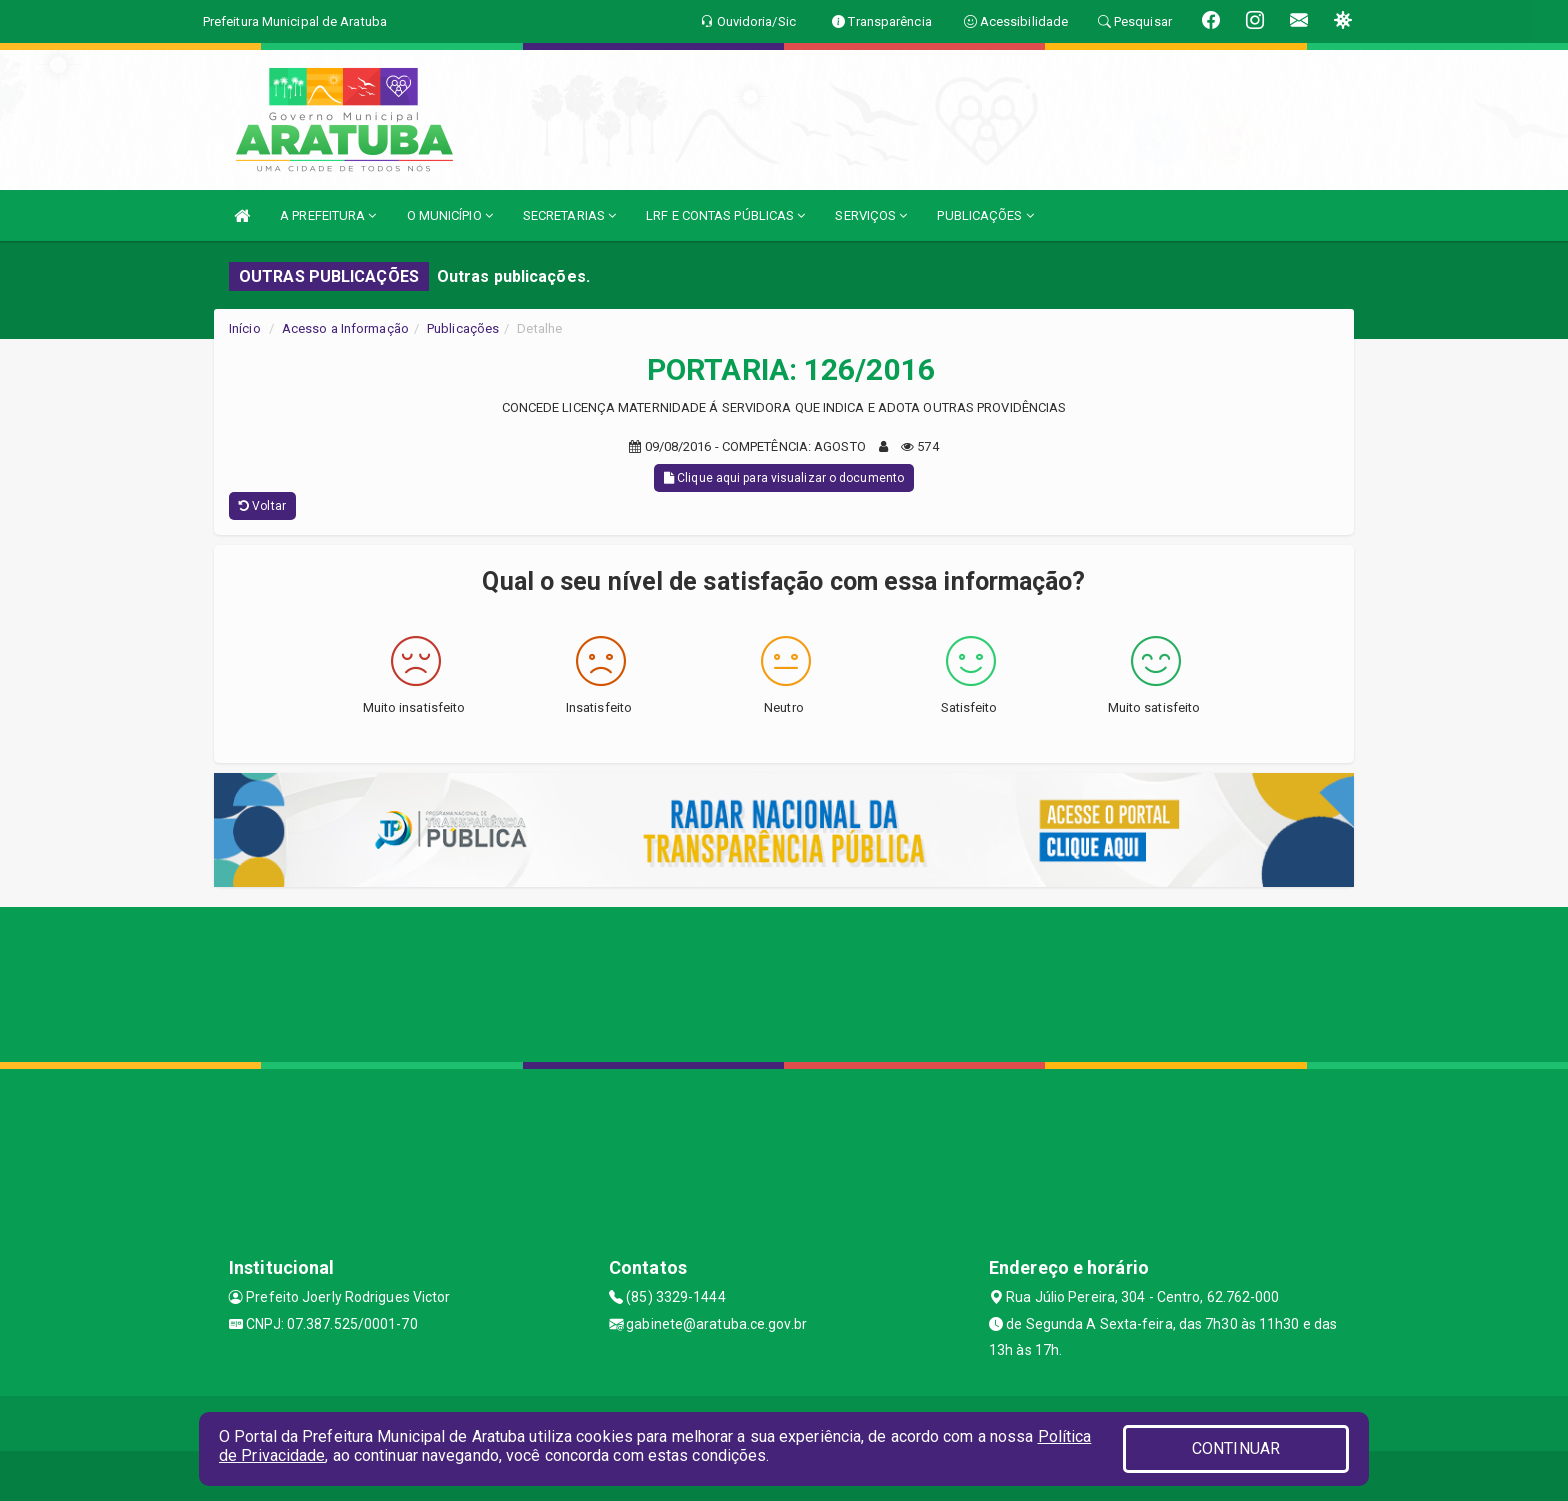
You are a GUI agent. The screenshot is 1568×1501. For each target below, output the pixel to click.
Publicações (463, 328)
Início (245, 328)
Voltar (262, 506)
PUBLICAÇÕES (985, 215)
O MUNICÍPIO (450, 215)
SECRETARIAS (569, 215)
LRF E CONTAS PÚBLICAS (725, 215)
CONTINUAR (1236, 1448)
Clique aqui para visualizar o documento (784, 478)
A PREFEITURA (328, 215)
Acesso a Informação (345, 328)
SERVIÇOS (871, 215)
